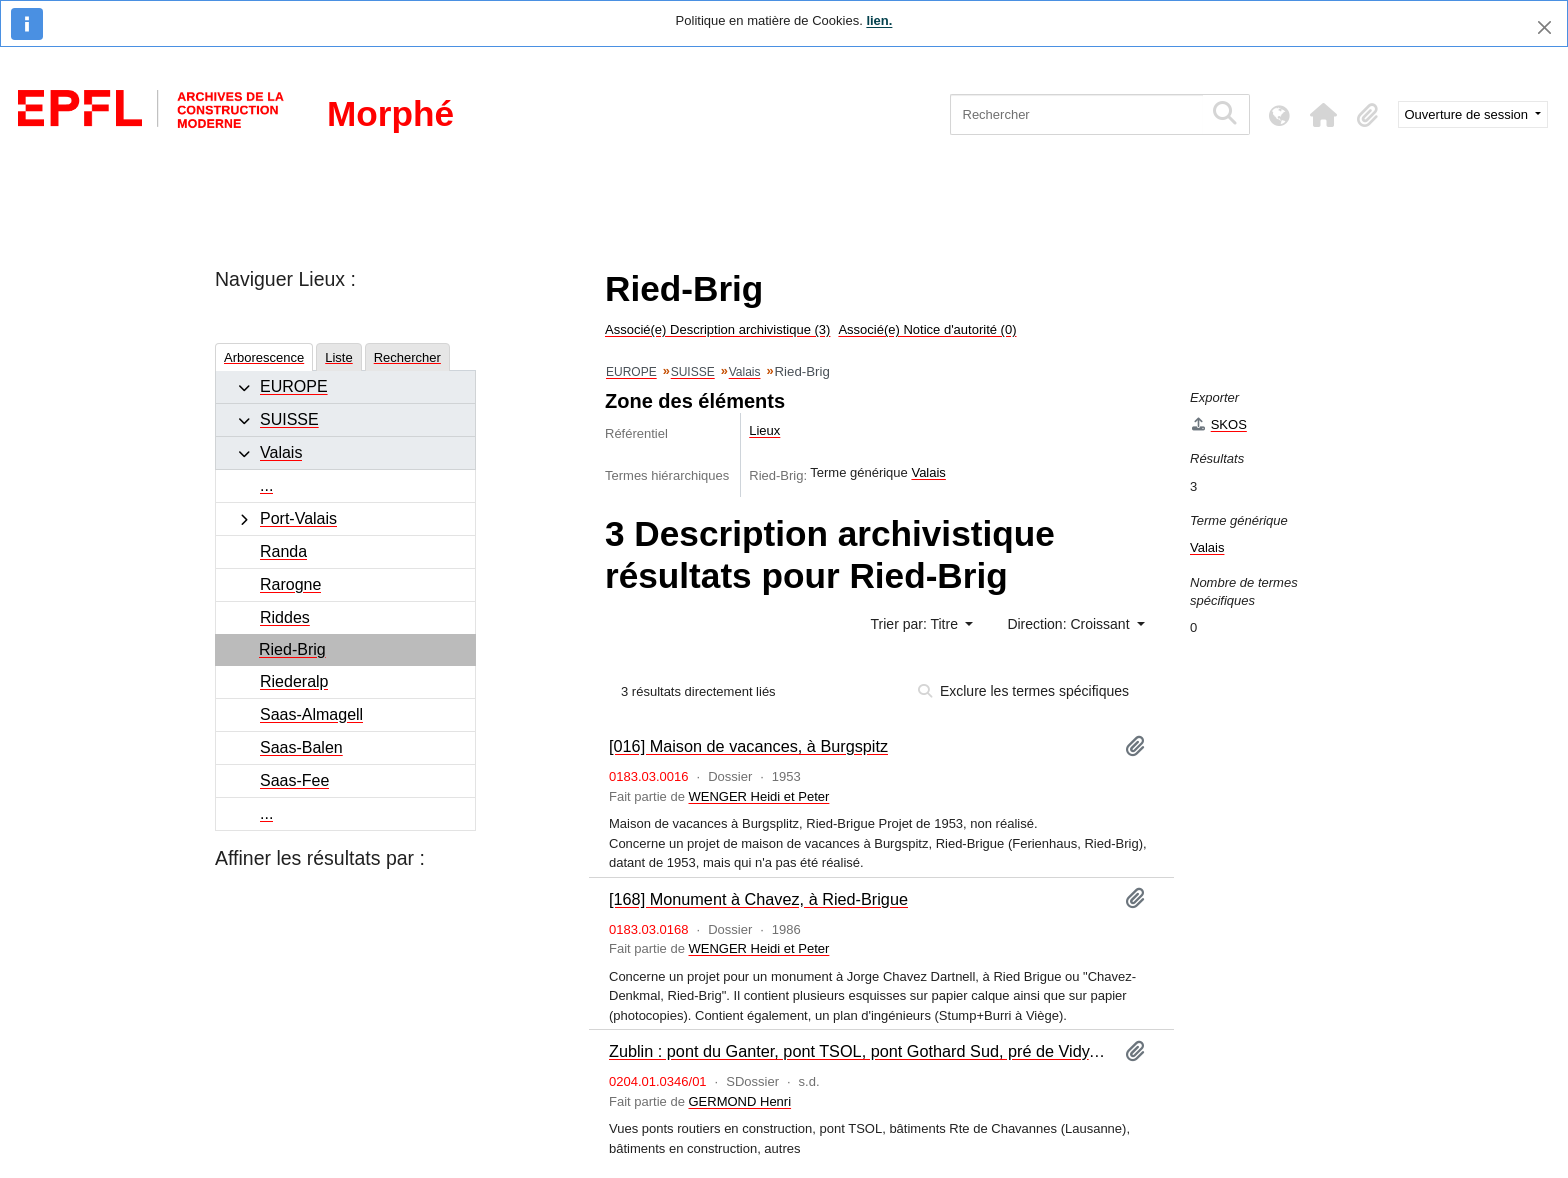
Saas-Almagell (311, 714)
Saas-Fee (294, 780)
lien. (879, 20)
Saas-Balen (301, 747)
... (266, 485)
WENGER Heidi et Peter (759, 796)
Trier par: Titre (916, 624)
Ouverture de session (1468, 114)
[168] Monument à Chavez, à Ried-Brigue (758, 899)
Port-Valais (298, 518)
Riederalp (294, 681)
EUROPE (294, 386)
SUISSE (289, 419)
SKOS (1218, 424)
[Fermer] (1544, 27)
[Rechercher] (1076, 114)
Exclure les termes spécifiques (1023, 691)
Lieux (764, 430)
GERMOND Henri (740, 1101)
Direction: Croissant (1070, 624)
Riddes (285, 617)
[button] (1324, 115)
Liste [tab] (338, 357)
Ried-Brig (292, 649)
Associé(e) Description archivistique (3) (717, 329)
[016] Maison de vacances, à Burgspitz (748, 746)
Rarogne (290, 584)
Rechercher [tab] (407, 357)
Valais (281, 452)
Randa (283, 551)
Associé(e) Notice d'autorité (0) (927, 329)
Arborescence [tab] (264, 357)
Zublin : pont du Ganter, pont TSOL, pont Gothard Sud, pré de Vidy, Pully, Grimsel (859, 1051)
